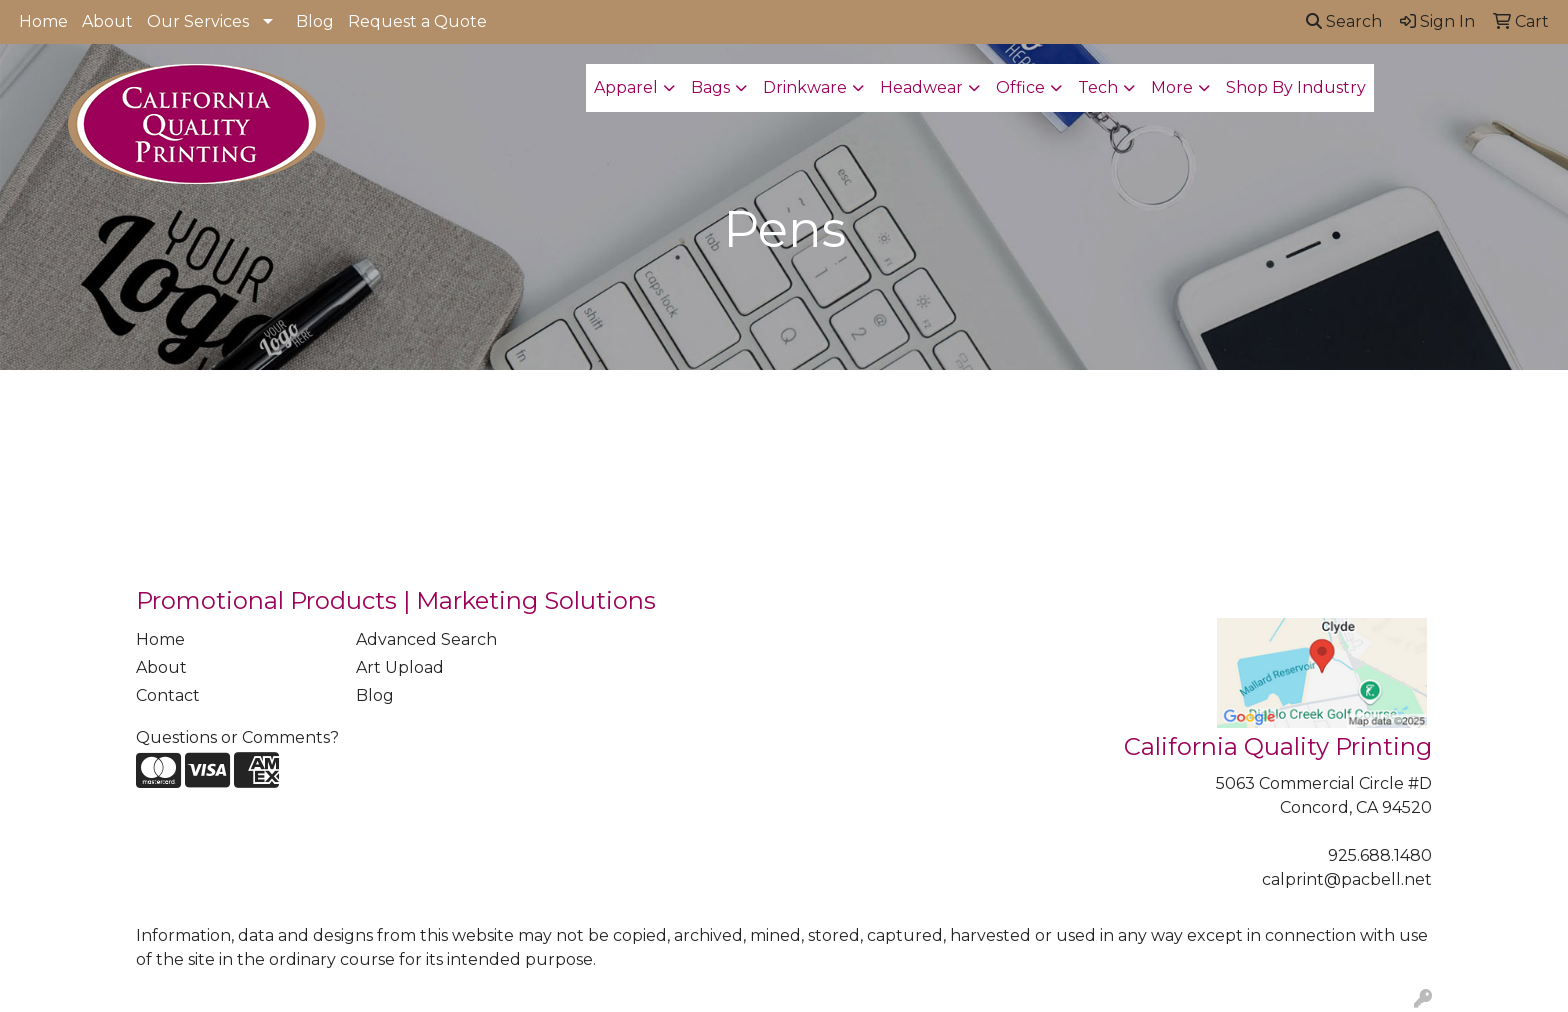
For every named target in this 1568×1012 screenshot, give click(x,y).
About (107, 21)
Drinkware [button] (805, 87)
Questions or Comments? (237, 737)
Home (43, 21)
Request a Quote (417, 21)
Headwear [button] (921, 87)
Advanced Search (426, 639)
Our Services (198, 21)
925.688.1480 (1380, 855)
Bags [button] (710, 87)
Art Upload (400, 667)
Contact (168, 695)
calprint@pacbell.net (1347, 879)
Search (1344, 21)
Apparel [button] (626, 87)
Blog (315, 21)
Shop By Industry (1296, 87)
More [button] (1172, 87)
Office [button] (1020, 87)
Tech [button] (1098, 87)
